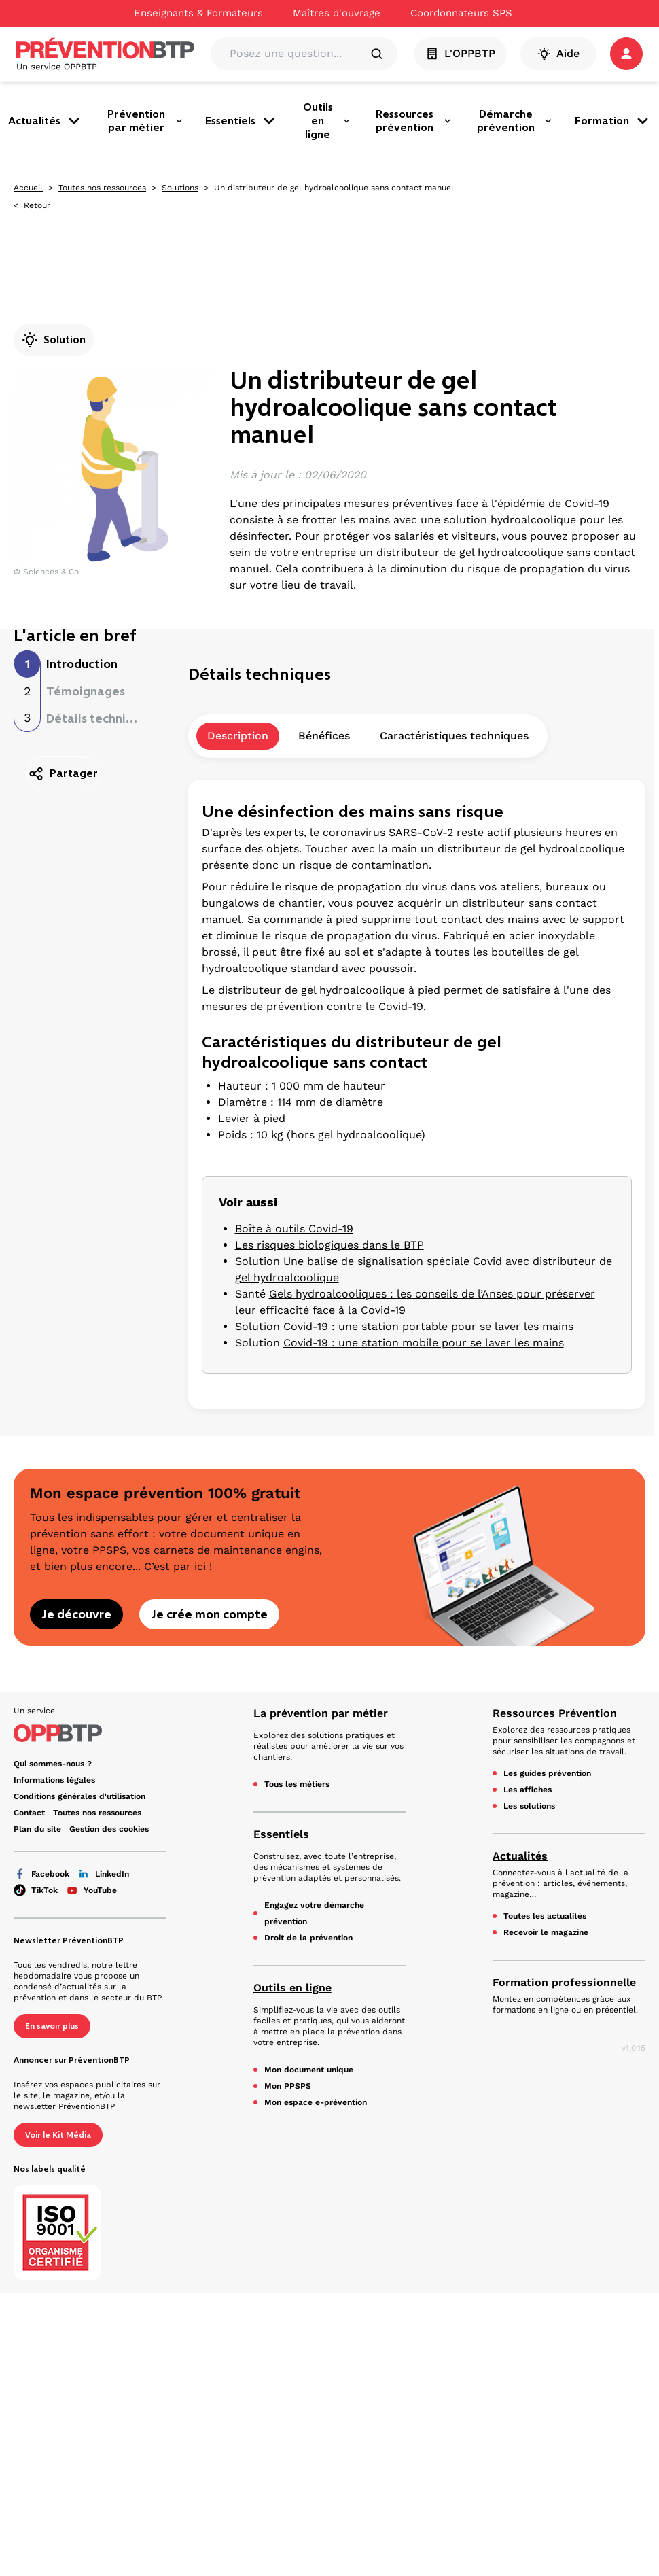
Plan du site (37, 1829)
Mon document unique (308, 2069)
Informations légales (54, 1780)
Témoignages (85, 691)
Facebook (41, 1874)
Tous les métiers (297, 1784)
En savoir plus (52, 2026)
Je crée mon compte (209, 1614)
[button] (626, 53)
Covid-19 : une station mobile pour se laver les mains (423, 1342)
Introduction (82, 664)
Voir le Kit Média (58, 2135)
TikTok (36, 1890)
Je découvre (76, 1614)
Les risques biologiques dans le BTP (329, 1244)
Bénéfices (324, 735)
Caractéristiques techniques (454, 735)
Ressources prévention (414, 120)
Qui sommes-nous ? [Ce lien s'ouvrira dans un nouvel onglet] (53, 1764)
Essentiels (241, 121)
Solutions (180, 188)
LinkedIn (103, 1874)
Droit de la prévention (308, 1938)
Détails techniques (100, 718)
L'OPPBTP (460, 53)
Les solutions (529, 1806)
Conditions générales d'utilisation (79, 1796)
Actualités (45, 121)
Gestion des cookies (109, 1829)
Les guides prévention (547, 1773)
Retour (37, 205)
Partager (63, 773)
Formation (613, 121)
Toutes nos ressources (102, 188)
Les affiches (527, 1789)
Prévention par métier (145, 120)
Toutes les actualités (544, 1916)
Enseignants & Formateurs (198, 13)
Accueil (28, 188)
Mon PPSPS (287, 2086)
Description (237, 735)
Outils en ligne (327, 120)
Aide (558, 53)
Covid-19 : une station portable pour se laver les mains (428, 1326)
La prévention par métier (320, 1713)
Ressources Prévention (555, 1713)
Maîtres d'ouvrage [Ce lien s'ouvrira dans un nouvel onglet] (336, 13)
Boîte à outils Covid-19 (294, 1228)
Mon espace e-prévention (315, 2102)
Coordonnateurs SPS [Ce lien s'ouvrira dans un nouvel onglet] (461, 13)
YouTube (91, 1890)
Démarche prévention (515, 120)
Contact (29, 1812)
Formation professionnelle (564, 1982)
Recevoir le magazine (545, 1932)
